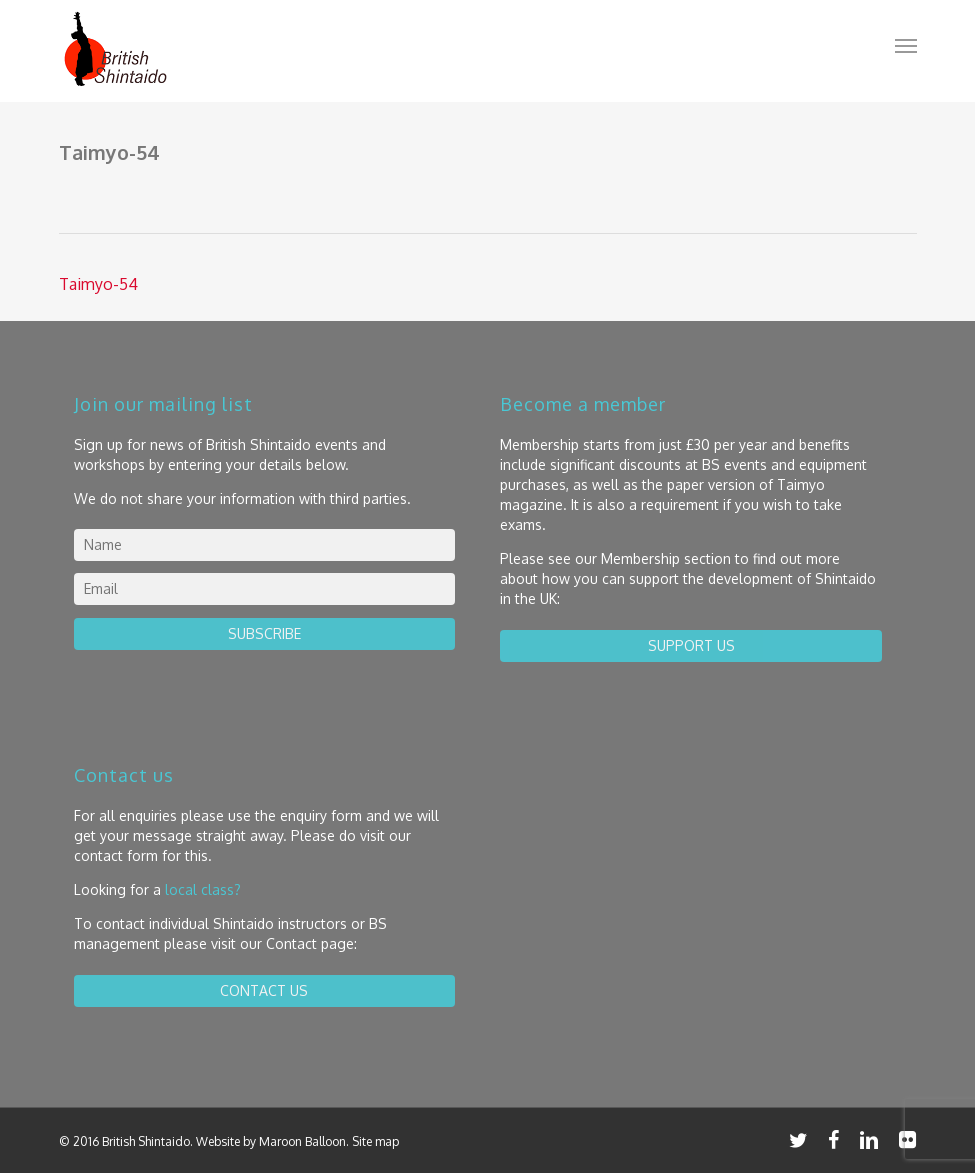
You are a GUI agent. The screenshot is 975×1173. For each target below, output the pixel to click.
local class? (203, 889)
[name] (265, 545)
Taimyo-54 (98, 284)
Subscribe (264, 633)
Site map (375, 1141)
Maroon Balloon (302, 1141)
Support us (691, 645)
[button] (906, 45)
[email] (265, 589)
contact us (264, 990)
